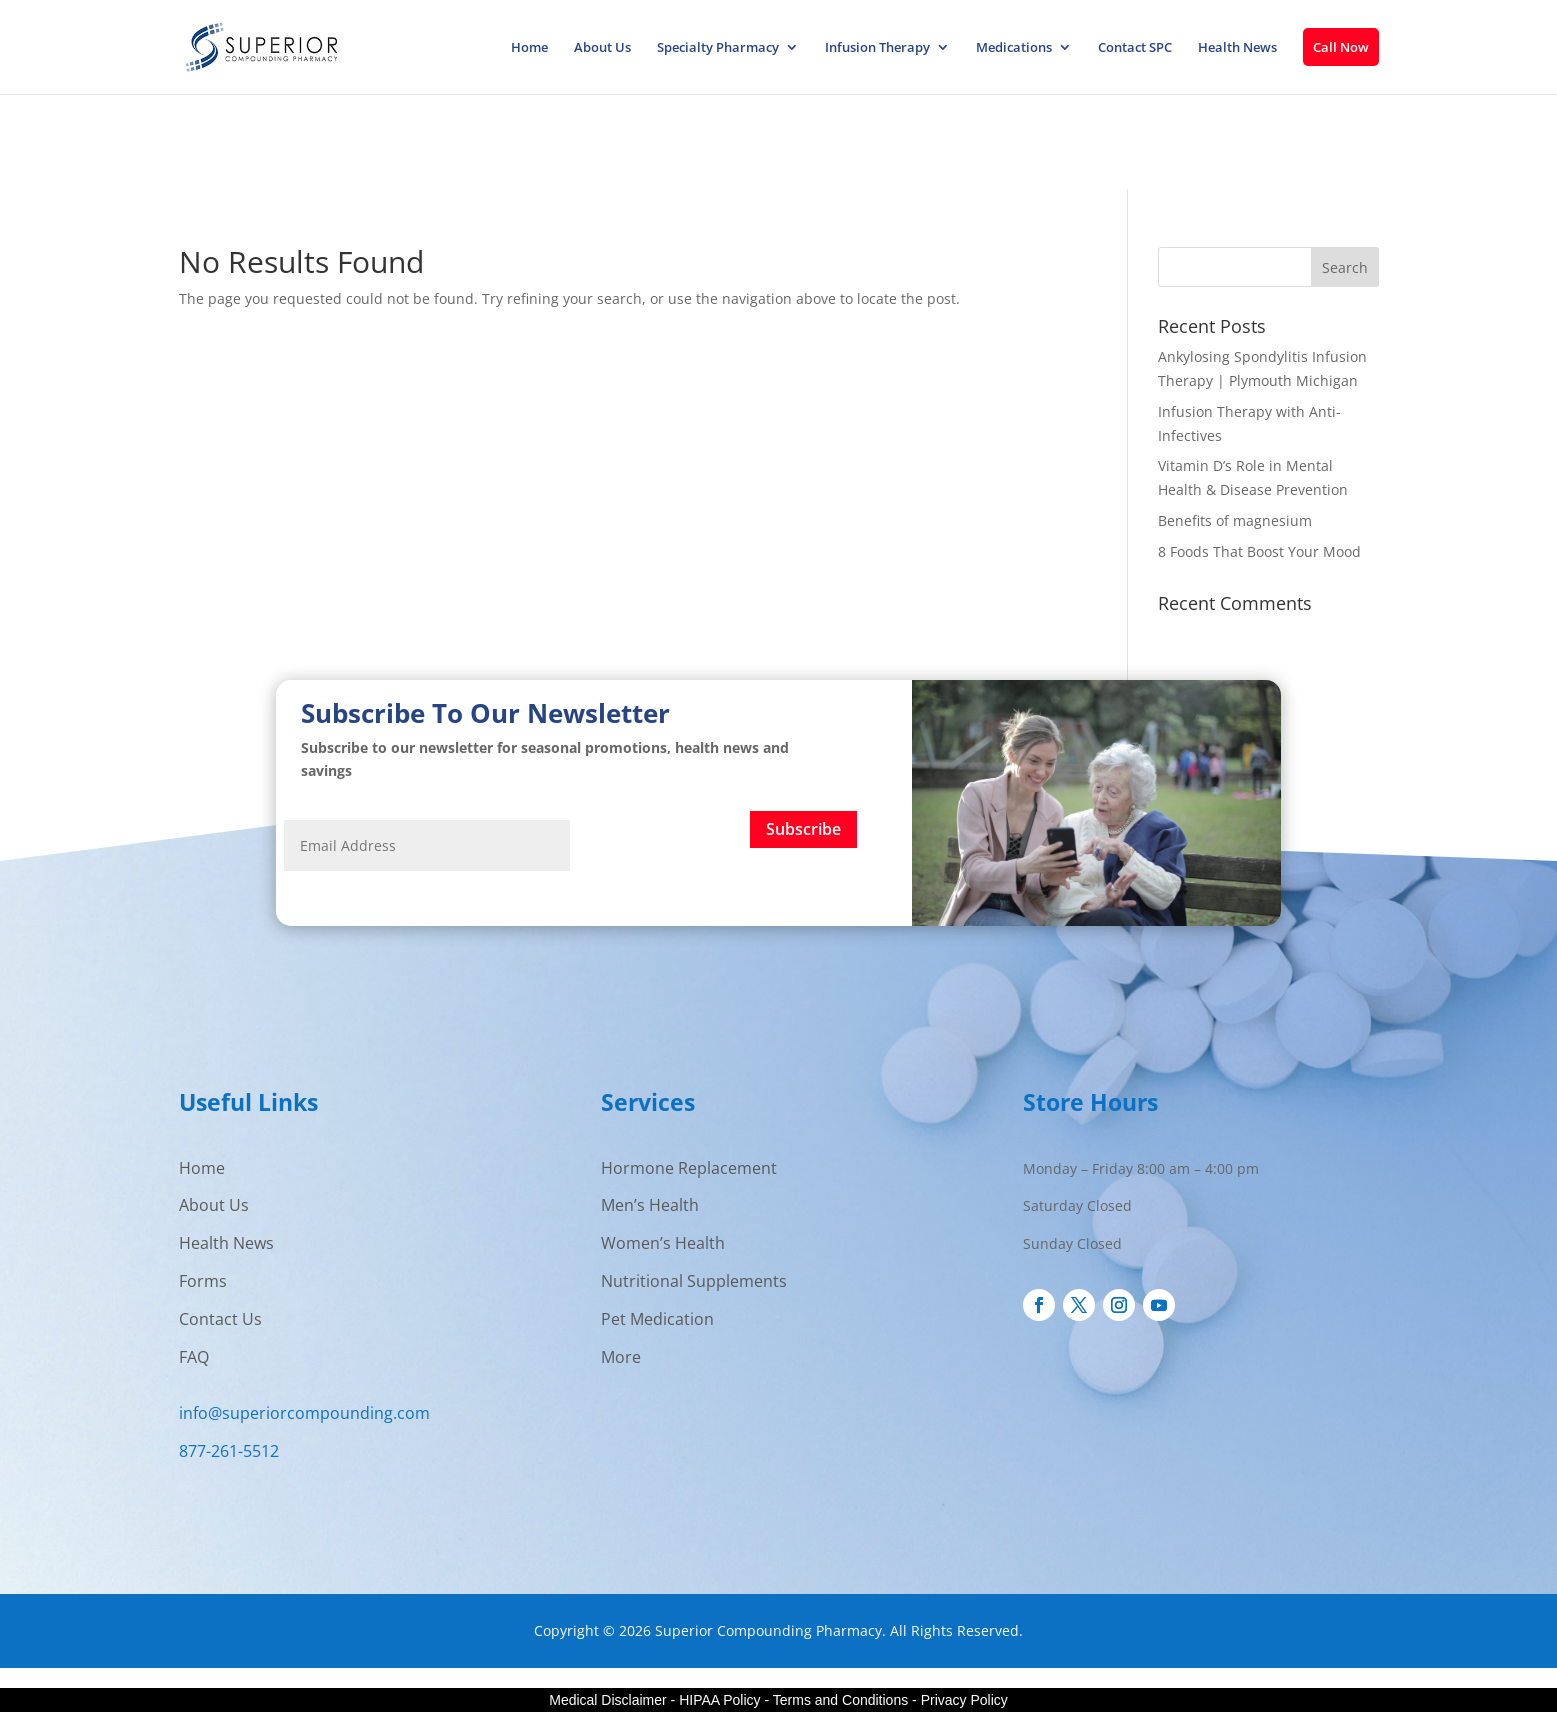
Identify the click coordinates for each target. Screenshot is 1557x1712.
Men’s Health (650, 1205)
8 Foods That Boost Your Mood (1259, 551)
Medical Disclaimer (607, 1700)
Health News (1237, 48)
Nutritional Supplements (694, 1281)
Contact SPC (1135, 48)
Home (529, 48)
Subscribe (803, 829)
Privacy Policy (964, 1700)
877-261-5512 (229, 1451)
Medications (1014, 48)
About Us (602, 48)
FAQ (194, 1357)
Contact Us (220, 1319)
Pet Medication (657, 1319)
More (621, 1357)
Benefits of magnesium (1235, 520)
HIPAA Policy (719, 1700)
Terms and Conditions (840, 1700)
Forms (203, 1281)
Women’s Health (663, 1243)
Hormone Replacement (689, 1168)
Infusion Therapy (877, 48)
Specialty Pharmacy (718, 48)
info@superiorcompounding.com (304, 1413)
